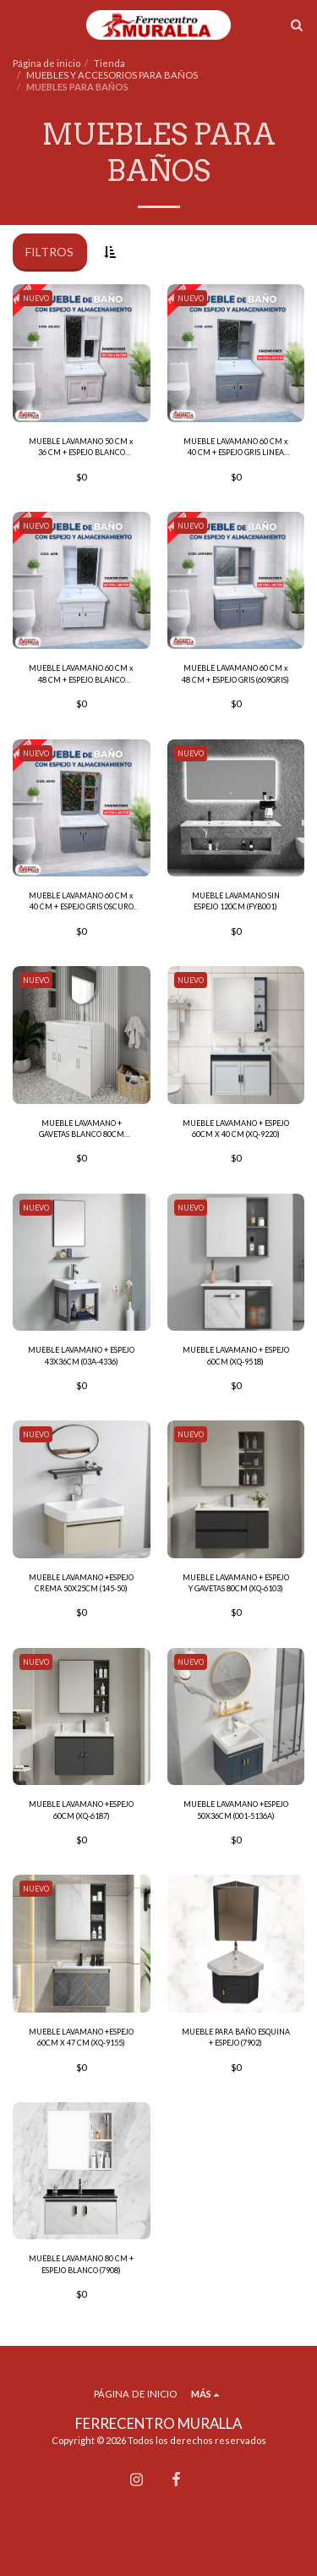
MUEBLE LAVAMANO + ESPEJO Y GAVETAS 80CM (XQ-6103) (236, 1583)
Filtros (49, 251)
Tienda (109, 63)
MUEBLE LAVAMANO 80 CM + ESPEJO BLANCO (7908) (81, 2264)
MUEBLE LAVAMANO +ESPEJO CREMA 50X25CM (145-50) (81, 1583)
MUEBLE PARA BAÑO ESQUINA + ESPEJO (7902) (236, 2037)
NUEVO (36, 298)
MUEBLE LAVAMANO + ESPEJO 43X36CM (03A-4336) (81, 1355)
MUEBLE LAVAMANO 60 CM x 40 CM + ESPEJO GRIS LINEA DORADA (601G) (235, 448)
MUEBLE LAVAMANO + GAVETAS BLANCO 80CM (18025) (81, 1129)
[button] (18, 24)
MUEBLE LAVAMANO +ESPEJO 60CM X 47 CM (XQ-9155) (81, 2037)
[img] (81, 353)
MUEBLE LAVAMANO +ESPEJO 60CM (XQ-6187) (81, 1809)
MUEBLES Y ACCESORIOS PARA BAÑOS (112, 74)
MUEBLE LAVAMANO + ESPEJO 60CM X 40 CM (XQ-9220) (236, 1128)
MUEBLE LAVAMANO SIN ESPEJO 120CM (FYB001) (236, 901)
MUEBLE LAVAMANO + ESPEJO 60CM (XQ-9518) (236, 1355)
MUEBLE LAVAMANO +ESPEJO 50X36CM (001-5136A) (235, 1809)
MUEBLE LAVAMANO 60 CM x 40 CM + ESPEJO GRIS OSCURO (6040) (81, 902)
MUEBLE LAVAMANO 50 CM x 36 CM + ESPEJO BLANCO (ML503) (81, 448)
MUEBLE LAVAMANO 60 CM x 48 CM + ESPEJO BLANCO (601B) (81, 674)
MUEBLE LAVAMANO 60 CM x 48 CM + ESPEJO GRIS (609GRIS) (235, 673)
